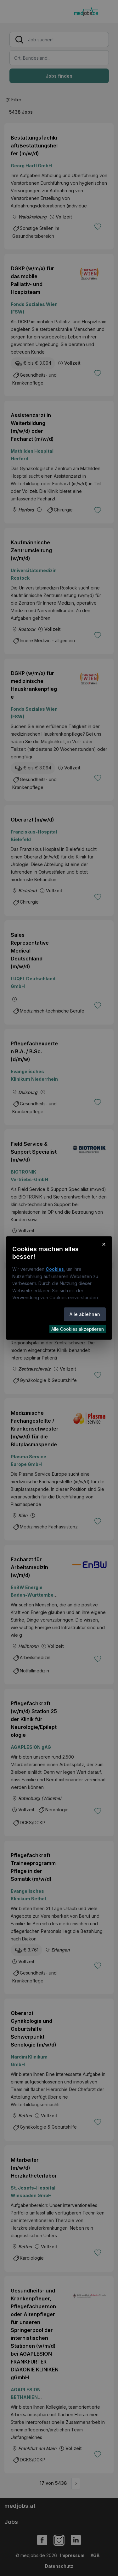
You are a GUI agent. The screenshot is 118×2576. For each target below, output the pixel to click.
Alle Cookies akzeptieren (77, 1329)
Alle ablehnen (85, 1314)
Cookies (55, 1269)
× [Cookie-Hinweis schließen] (104, 1244)
